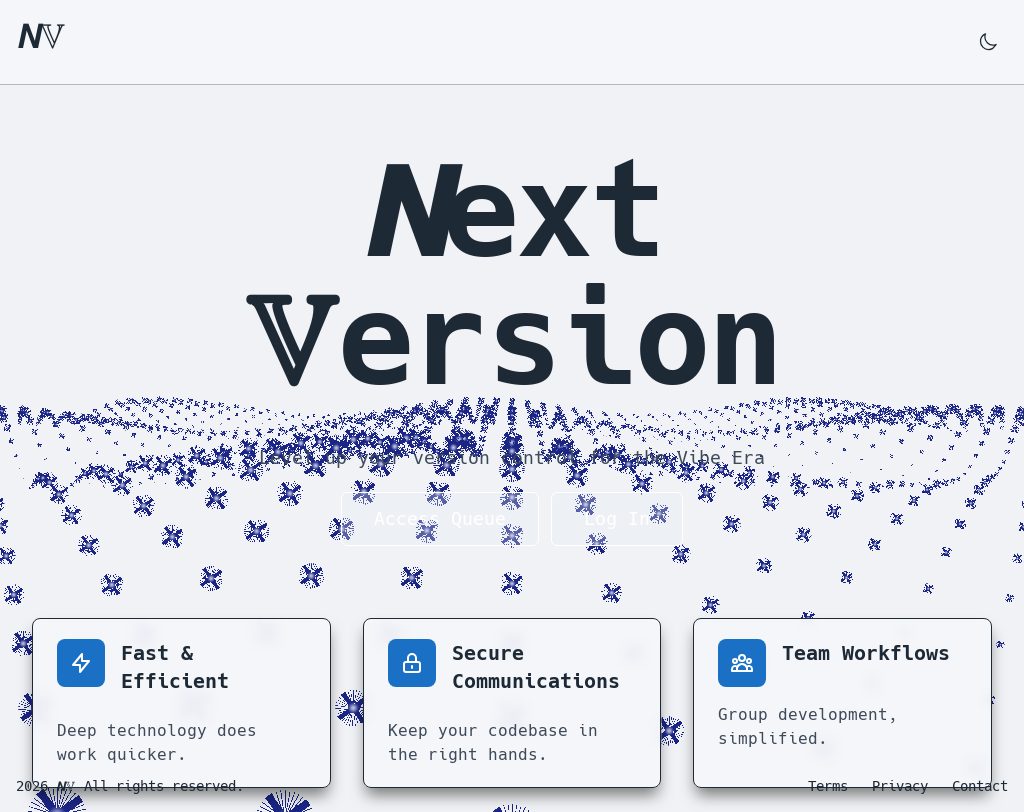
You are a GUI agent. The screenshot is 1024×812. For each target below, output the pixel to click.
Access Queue (440, 518)
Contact (980, 786)
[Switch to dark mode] (988, 42)
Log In (617, 518)
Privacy (900, 786)
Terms (828, 786)
